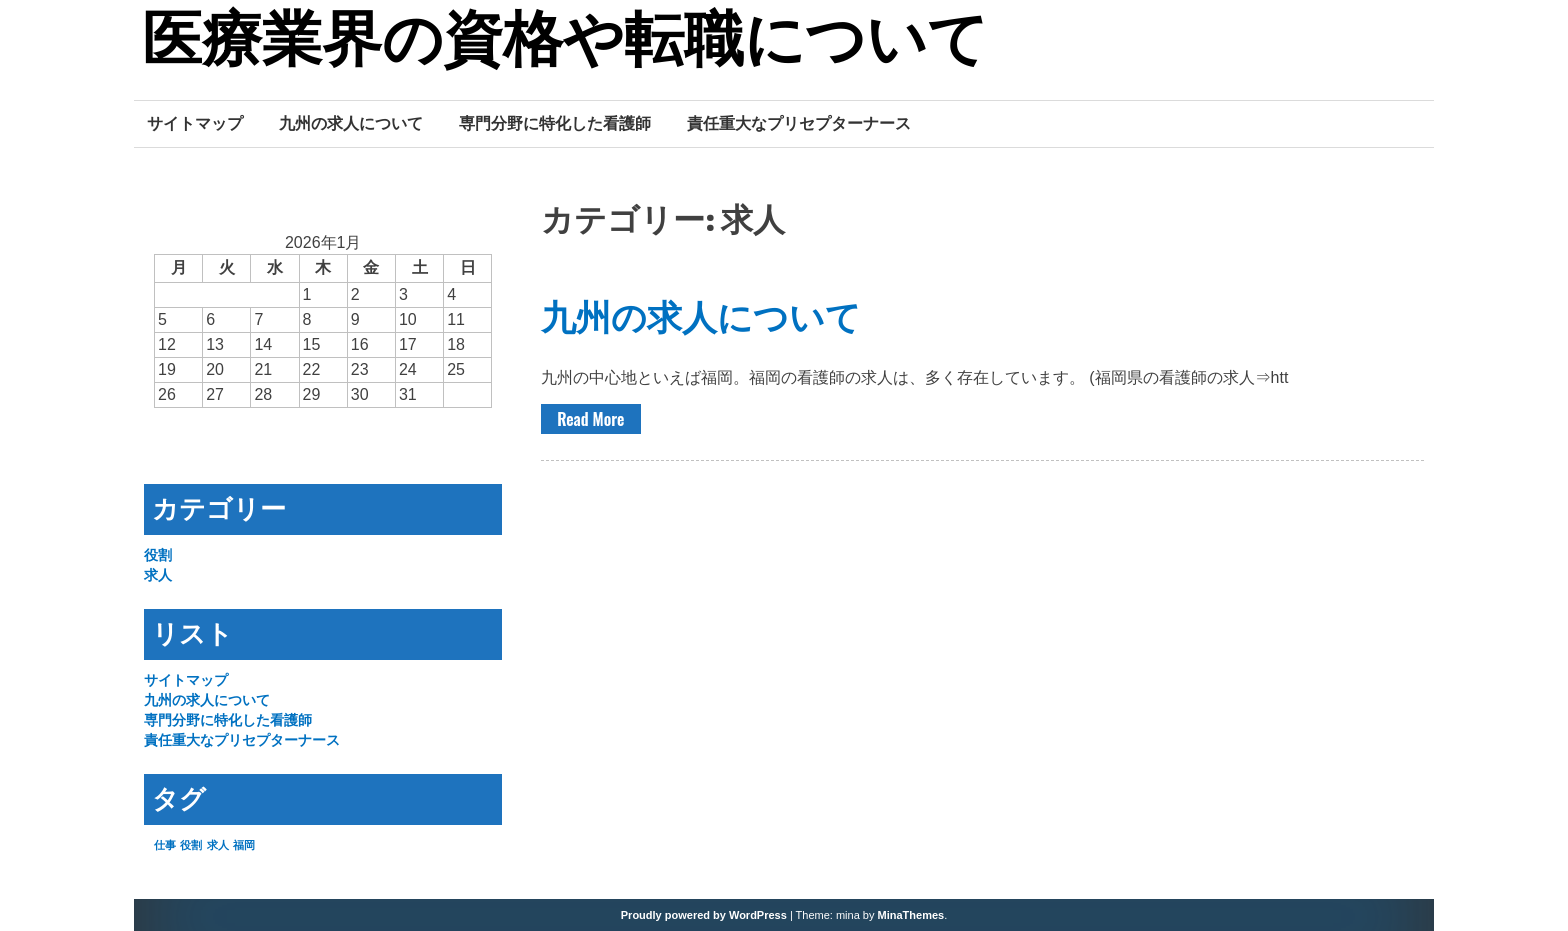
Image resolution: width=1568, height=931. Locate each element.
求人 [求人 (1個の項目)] (218, 845)
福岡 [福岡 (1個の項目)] (244, 845)
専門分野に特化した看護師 (555, 123)
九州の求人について (351, 123)
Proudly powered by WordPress (704, 915)
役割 (158, 555)
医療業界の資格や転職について (565, 43)
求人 (158, 575)
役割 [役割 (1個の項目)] (191, 845)
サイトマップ (195, 123)
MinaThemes (911, 915)
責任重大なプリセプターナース (799, 123)
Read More (590, 419)
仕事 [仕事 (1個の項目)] (165, 845)
